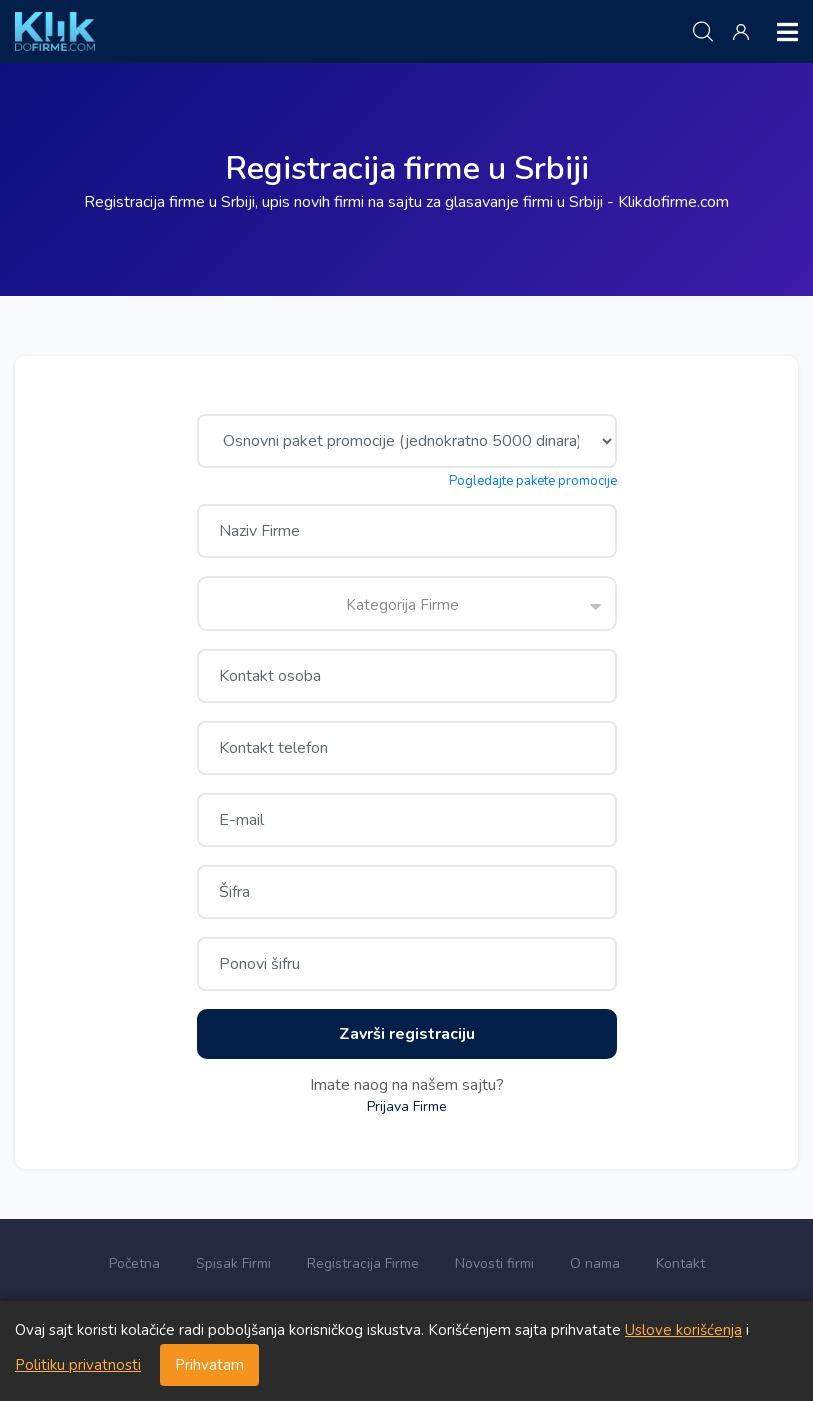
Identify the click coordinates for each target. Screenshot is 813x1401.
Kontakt (680, 1263)
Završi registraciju (407, 1034)
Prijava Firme (407, 1106)
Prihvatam (209, 1365)
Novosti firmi (494, 1263)
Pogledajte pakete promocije (533, 481)
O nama (595, 1263)
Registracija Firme (363, 1263)
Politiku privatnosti (78, 1365)
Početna (134, 1263)
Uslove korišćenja (683, 1330)
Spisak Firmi (233, 1263)
